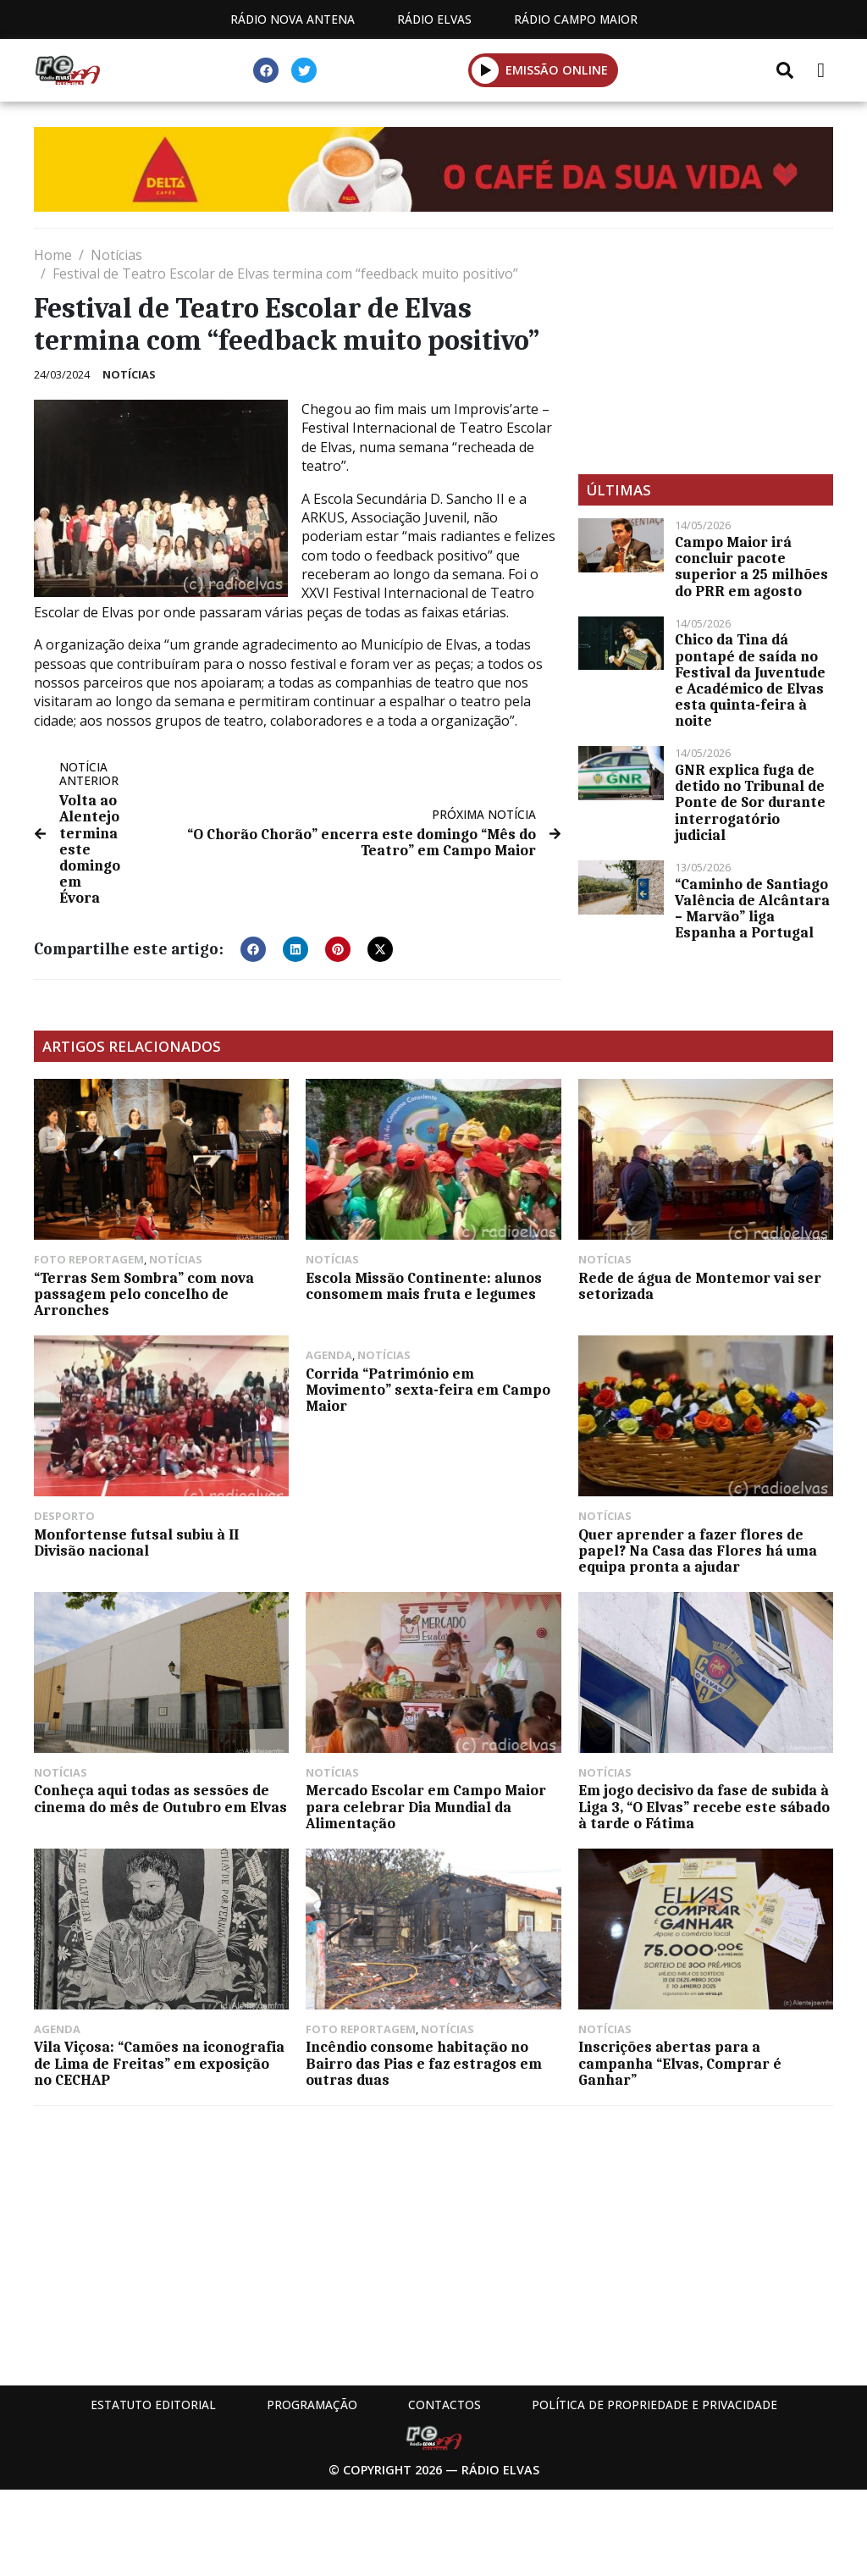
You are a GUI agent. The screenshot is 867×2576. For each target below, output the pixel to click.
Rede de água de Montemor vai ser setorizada (699, 1285)
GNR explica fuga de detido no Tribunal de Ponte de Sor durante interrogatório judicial (750, 802)
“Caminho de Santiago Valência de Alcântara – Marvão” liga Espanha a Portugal (752, 909)
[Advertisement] (705, 351)
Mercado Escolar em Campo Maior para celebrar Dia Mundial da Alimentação (426, 1806)
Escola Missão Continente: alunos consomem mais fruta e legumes (424, 1285)
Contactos (444, 2404)
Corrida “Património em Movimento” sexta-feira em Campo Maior (428, 1389)
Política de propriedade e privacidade (654, 2404)
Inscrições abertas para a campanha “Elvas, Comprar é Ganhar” (679, 2062)
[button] (485, 70)
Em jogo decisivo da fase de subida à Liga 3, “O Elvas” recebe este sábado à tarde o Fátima (704, 1806)
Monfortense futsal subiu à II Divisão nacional (136, 1542)
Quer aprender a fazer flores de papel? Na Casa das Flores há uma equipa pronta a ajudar (697, 1550)
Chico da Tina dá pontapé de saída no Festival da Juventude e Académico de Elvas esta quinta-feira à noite (750, 680)
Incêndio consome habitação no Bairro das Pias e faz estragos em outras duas (424, 2062)
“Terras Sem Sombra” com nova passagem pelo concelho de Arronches (144, 1293)
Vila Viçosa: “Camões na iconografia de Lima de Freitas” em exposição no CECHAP (159, 2062)
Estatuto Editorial (153, 2404)
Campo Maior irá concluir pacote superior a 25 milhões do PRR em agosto (751, 566)
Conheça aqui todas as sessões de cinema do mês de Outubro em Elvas (160, 1798)
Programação (312, 2404)
